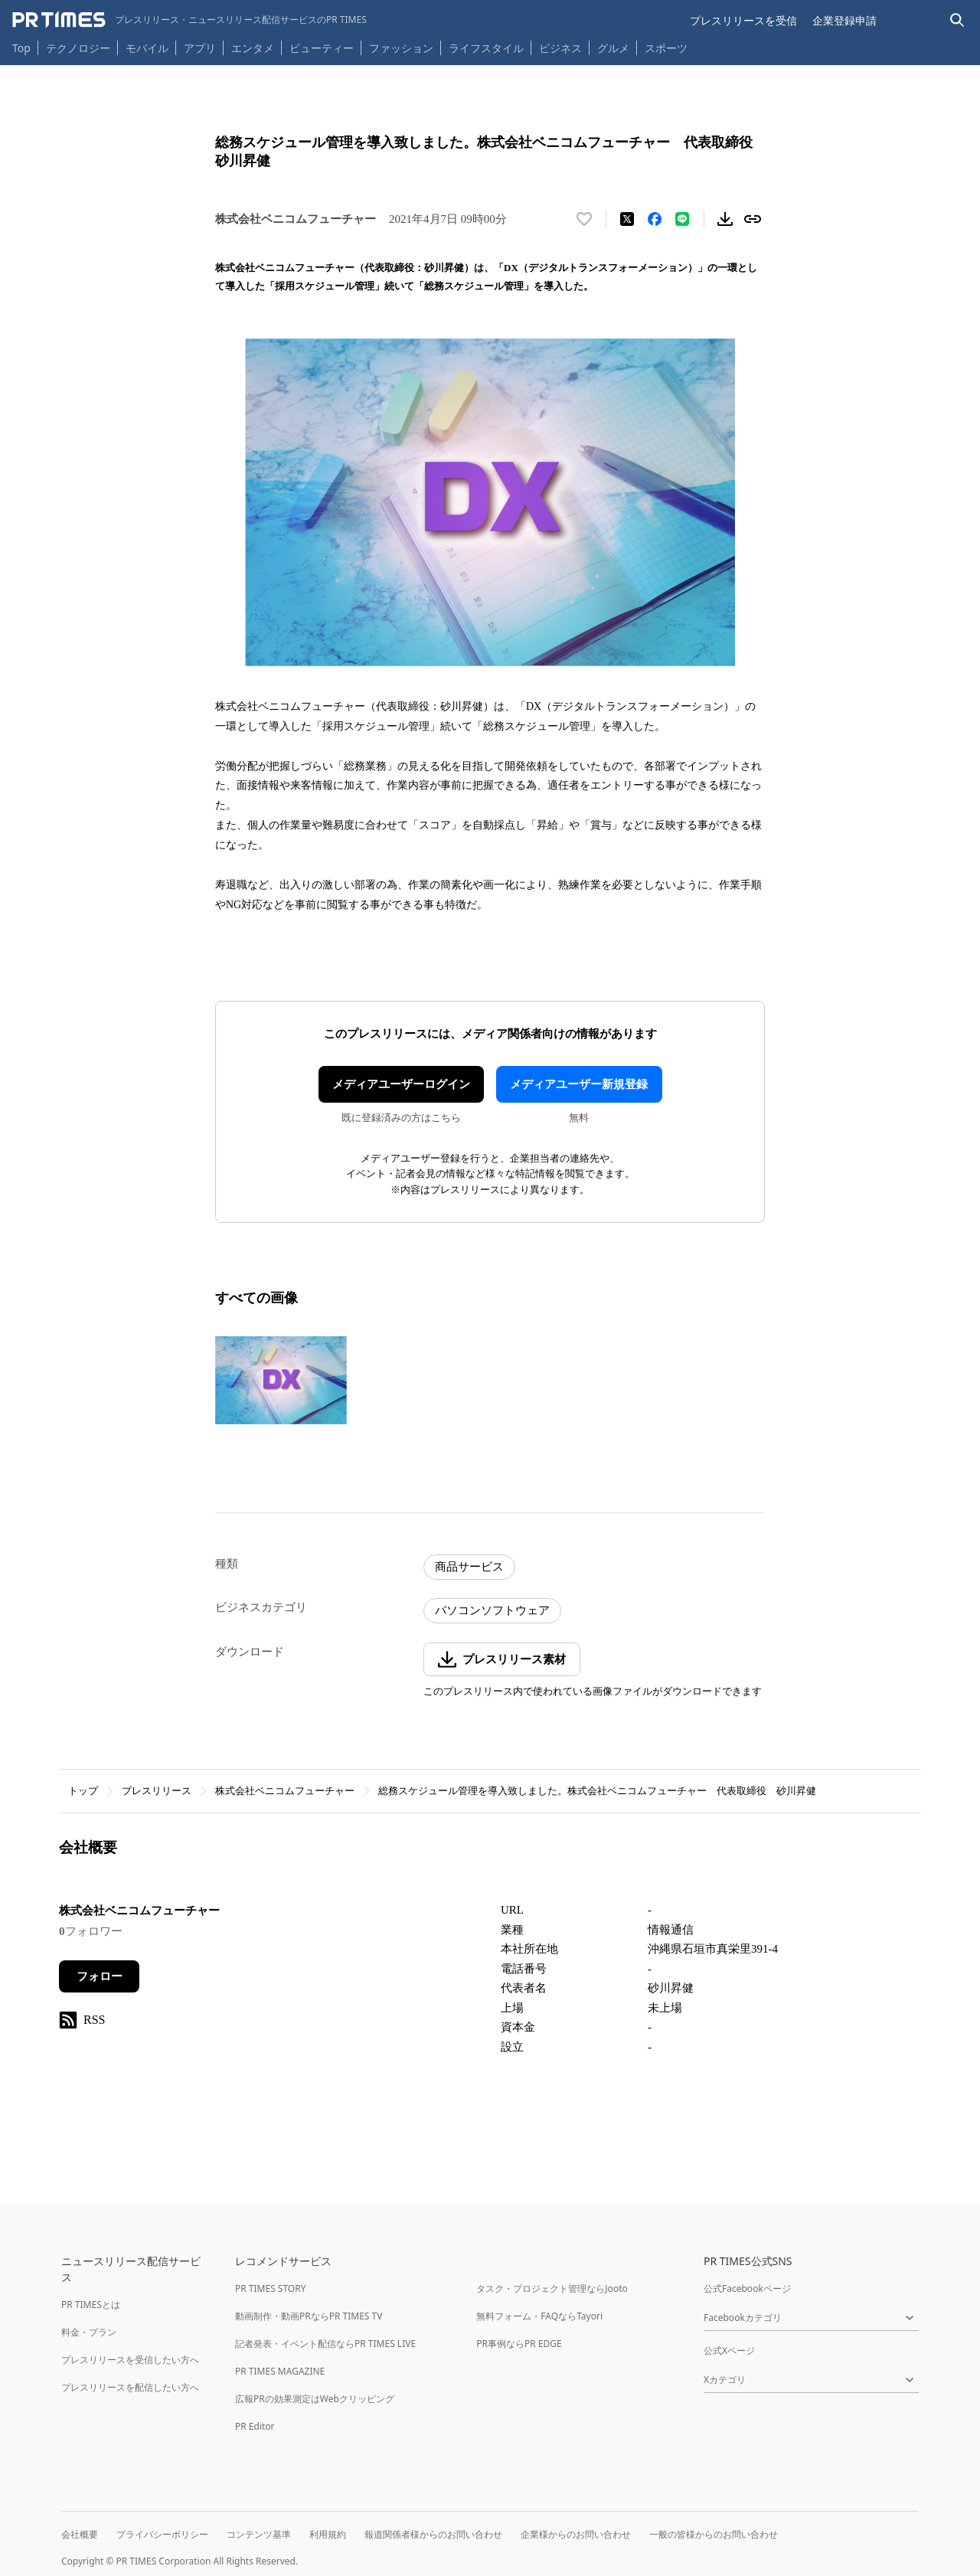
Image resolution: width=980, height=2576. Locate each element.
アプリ (200, 48)
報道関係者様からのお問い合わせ (433, 2534)
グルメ (613, 48)
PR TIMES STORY (270, 2288)
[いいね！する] (584, 219)
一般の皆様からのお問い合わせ (713, 2534)
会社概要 (79, 2534)
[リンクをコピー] (752, 219)
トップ (83, 1790)
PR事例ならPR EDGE (518, 2343)
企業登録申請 (844, 20)
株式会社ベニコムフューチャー (284, 1790)
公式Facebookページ (747, 2288)
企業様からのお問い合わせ (576, 2534)
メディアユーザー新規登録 (579, 1084)
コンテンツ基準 (259, 2534)
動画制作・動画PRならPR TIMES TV (308, 2316)
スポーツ (666, 48)
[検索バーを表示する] (957, 20)
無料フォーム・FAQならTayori (539, 2316)
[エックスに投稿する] (627, 219)
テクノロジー (78, 48)
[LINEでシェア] (682, 219)
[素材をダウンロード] (725, 219)
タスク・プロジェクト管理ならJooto (551, 2288)
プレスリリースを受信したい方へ (130, 2359)
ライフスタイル (486, 48)
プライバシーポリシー (162, 2534)
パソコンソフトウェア (492, 1610)
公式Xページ (729, 2350)
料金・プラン (88, 2332)
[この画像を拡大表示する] (281, 1380)
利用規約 (327, 2534)
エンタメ (252, 48)
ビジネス (560, 48)
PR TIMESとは (90, 2304)
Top (21, 48)
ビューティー (321, 48)
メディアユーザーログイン (401, 1084)
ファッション (401, 48)
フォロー (99, 1976)
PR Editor (255, 2426)
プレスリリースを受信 (743, 20)
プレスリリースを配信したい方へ (130, 2387)
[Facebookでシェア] (654, 219)
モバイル (147, 48)
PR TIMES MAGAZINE (280, 2371)
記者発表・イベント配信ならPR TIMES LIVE (325, 2343)
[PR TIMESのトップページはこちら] (189, 20)
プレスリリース (156, 1790)
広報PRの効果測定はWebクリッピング (314, 2398)
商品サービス (469, 1567)
